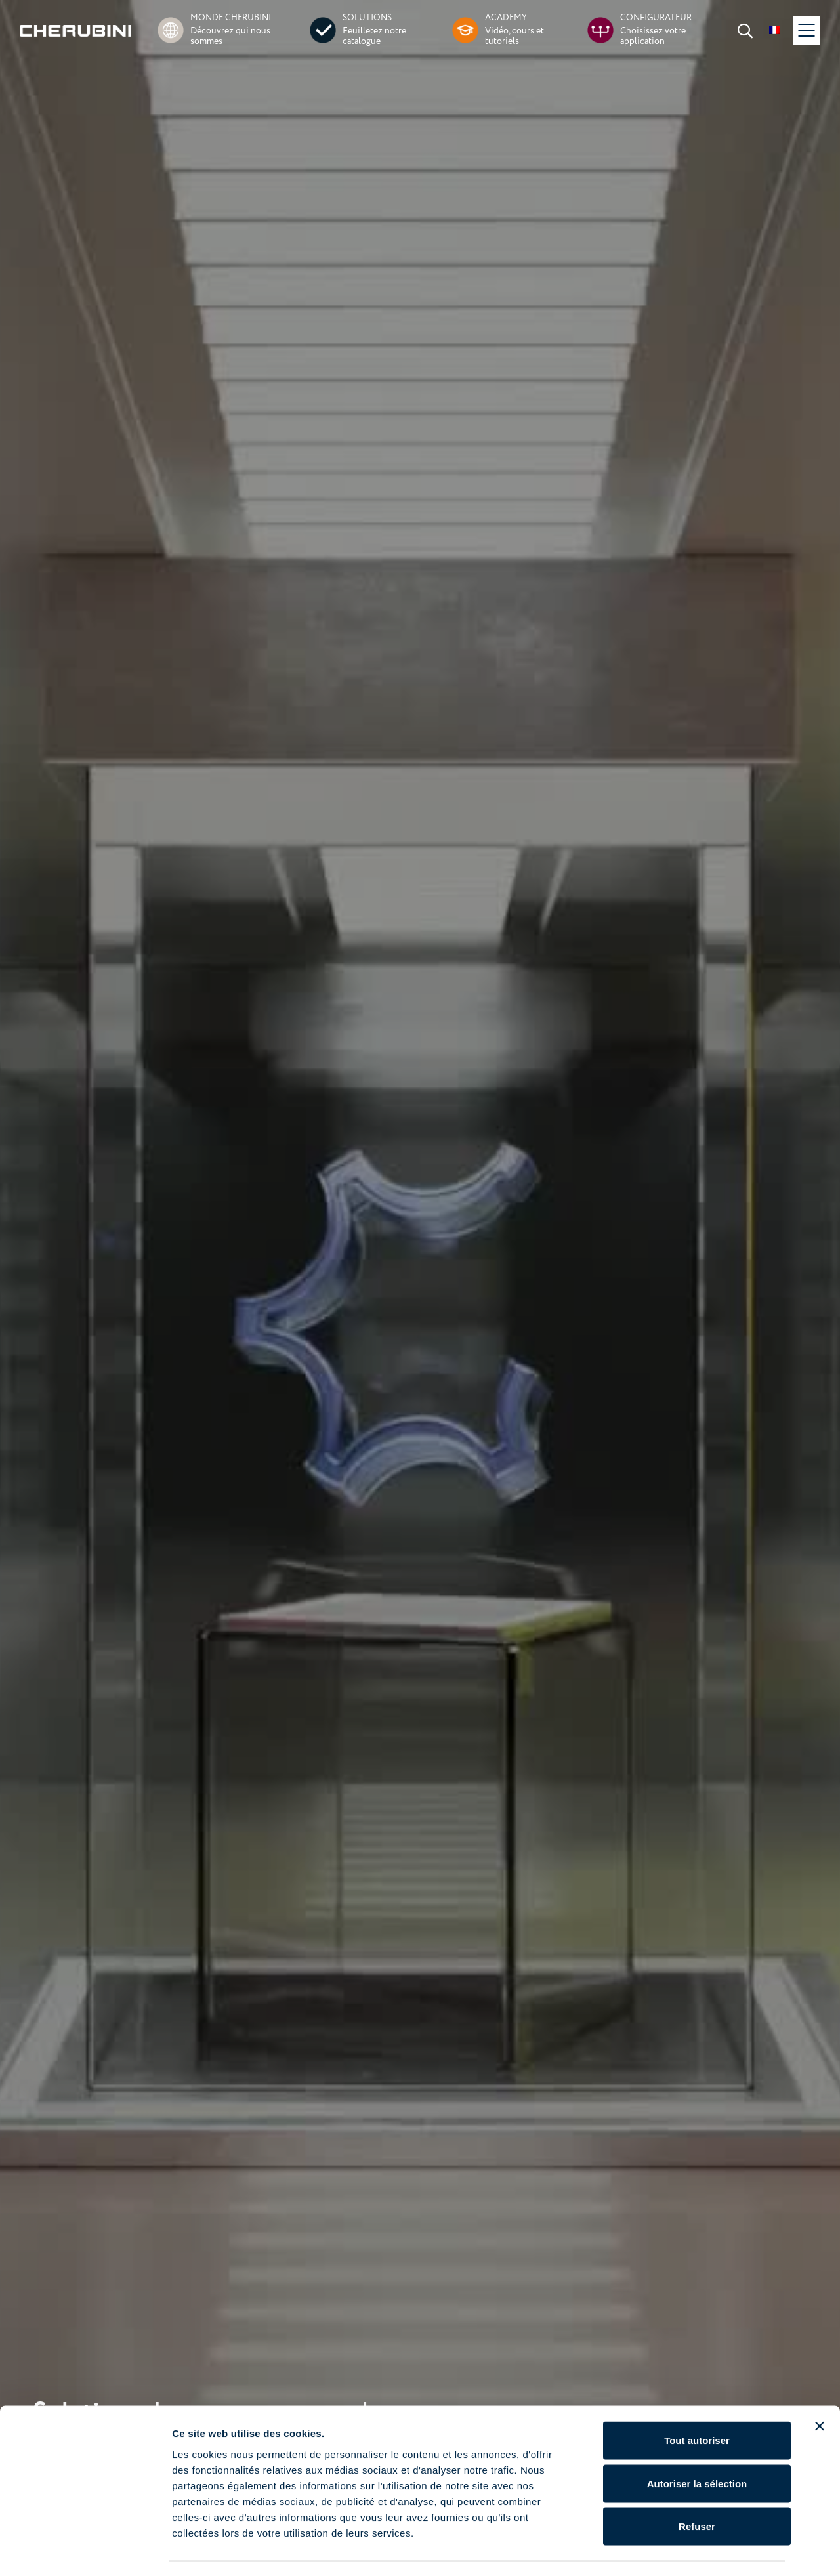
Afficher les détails (723, 2550)
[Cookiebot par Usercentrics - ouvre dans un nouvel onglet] (85, 2550)
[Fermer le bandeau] (819, 2389)
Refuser (697, 2489)
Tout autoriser (697, 2403)
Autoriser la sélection (697, 2447)
